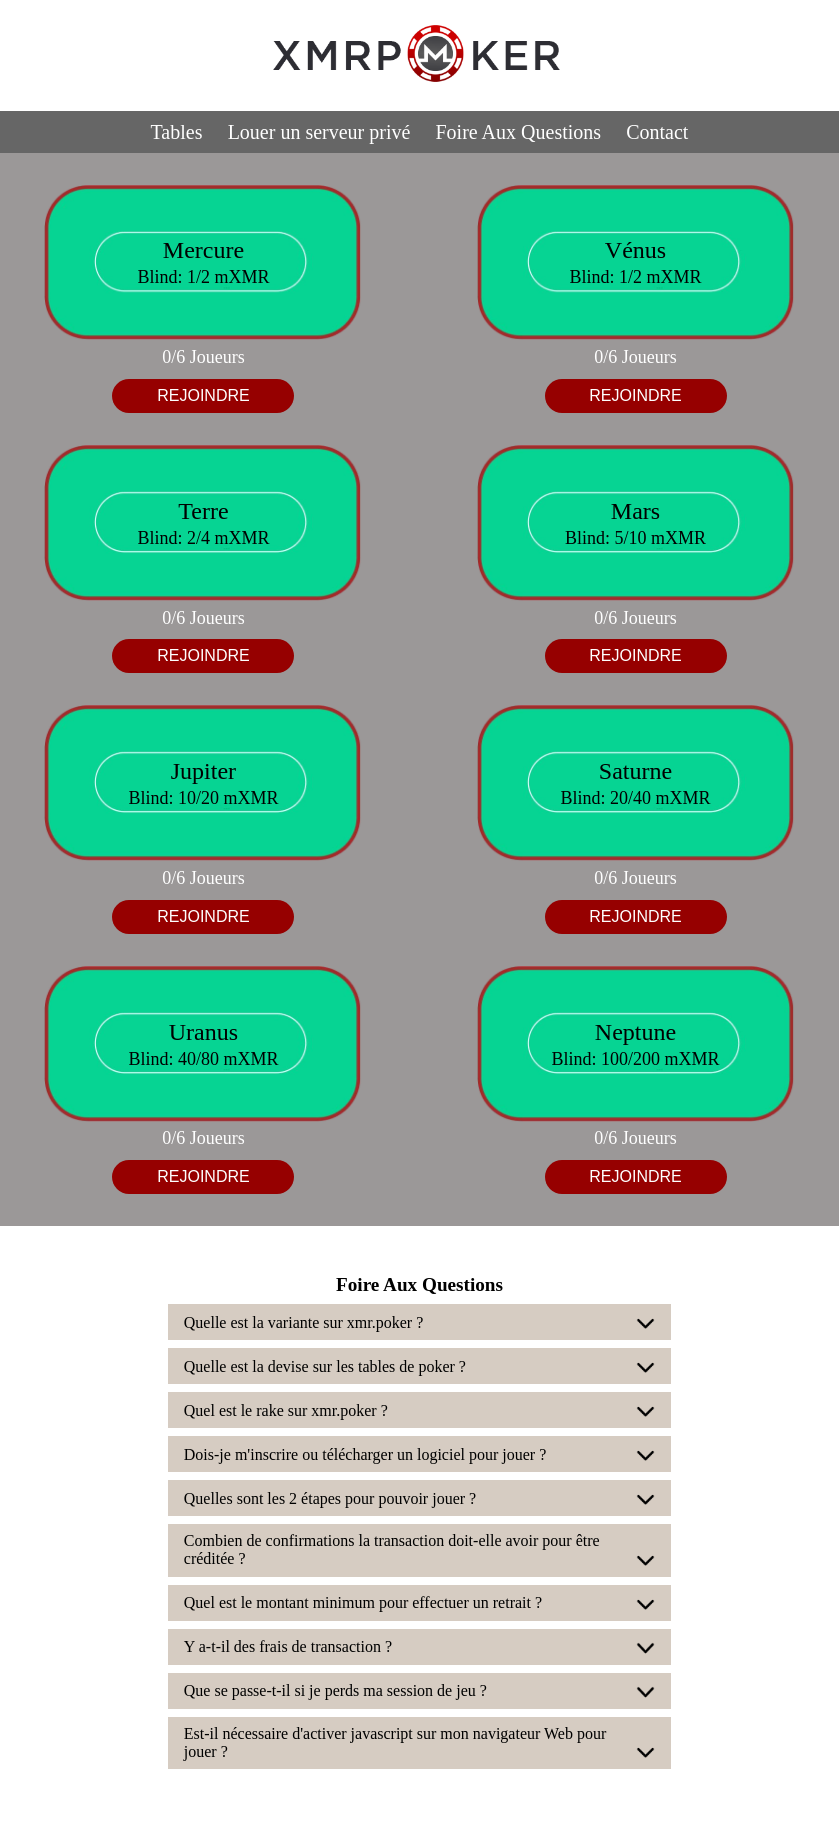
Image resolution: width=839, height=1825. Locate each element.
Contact (657, 132)
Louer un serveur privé (319, 132)
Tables (177, 132)
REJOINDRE (203, 395)
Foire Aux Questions (519, 132)
